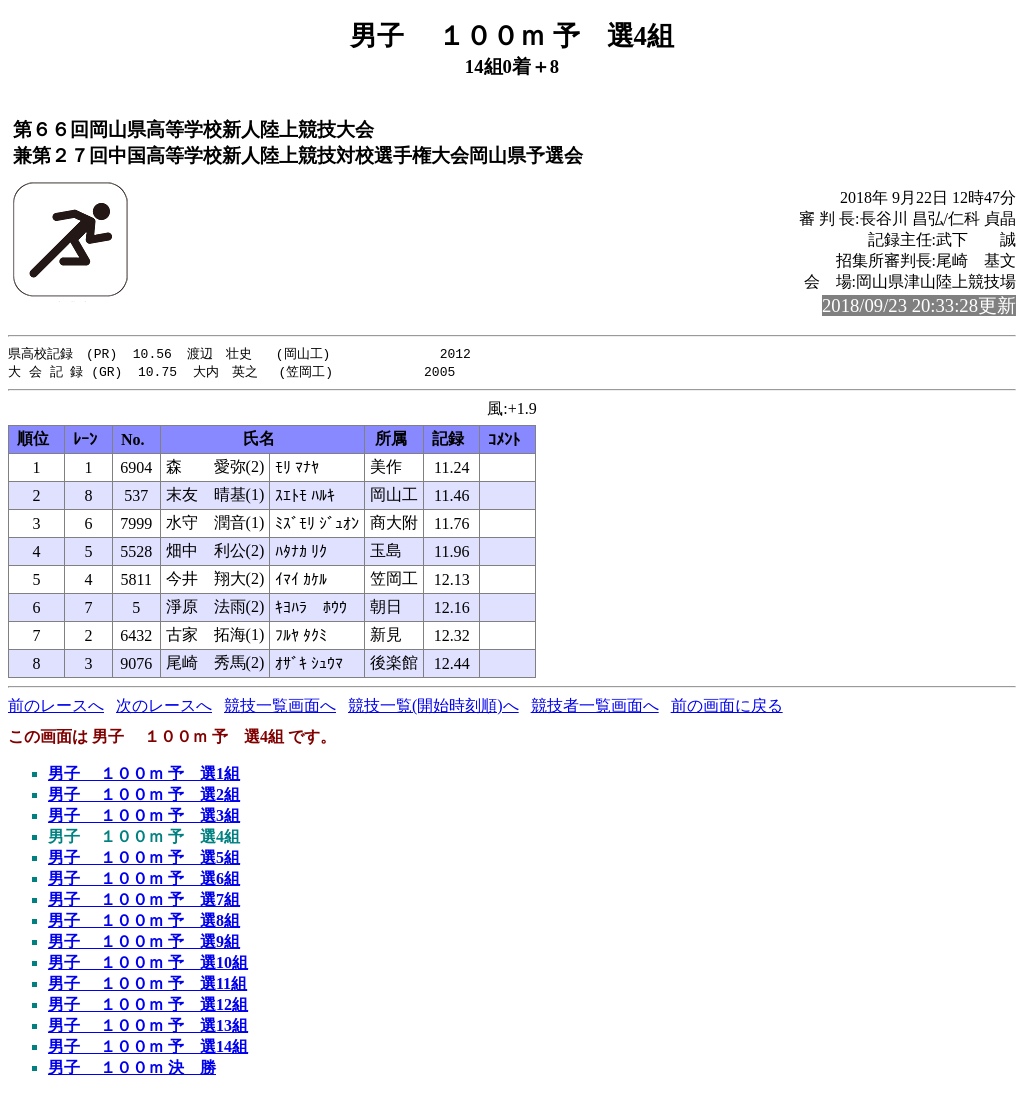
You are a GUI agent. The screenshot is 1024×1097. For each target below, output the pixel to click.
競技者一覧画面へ (595, 707)
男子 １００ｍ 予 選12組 (148, 1006)
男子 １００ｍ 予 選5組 (144, 859)
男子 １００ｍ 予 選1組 (144, 775)
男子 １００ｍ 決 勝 (132, 1069)
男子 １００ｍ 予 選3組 (144, 817)
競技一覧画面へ (280, 707)
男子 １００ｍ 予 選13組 (148, 1027)
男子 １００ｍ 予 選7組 (144, 901)
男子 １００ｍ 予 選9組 (144, 943)
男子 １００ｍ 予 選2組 (144, 796)
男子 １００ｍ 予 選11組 (147, 985)
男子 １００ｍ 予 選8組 (144, 922)
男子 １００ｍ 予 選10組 (148, 964)
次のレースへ (164, 707)
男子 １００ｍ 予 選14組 (148, 1048)
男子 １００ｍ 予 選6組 (144, 880)
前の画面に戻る (727, 707)
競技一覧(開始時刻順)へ (433, 707)
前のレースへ (56, 707)
